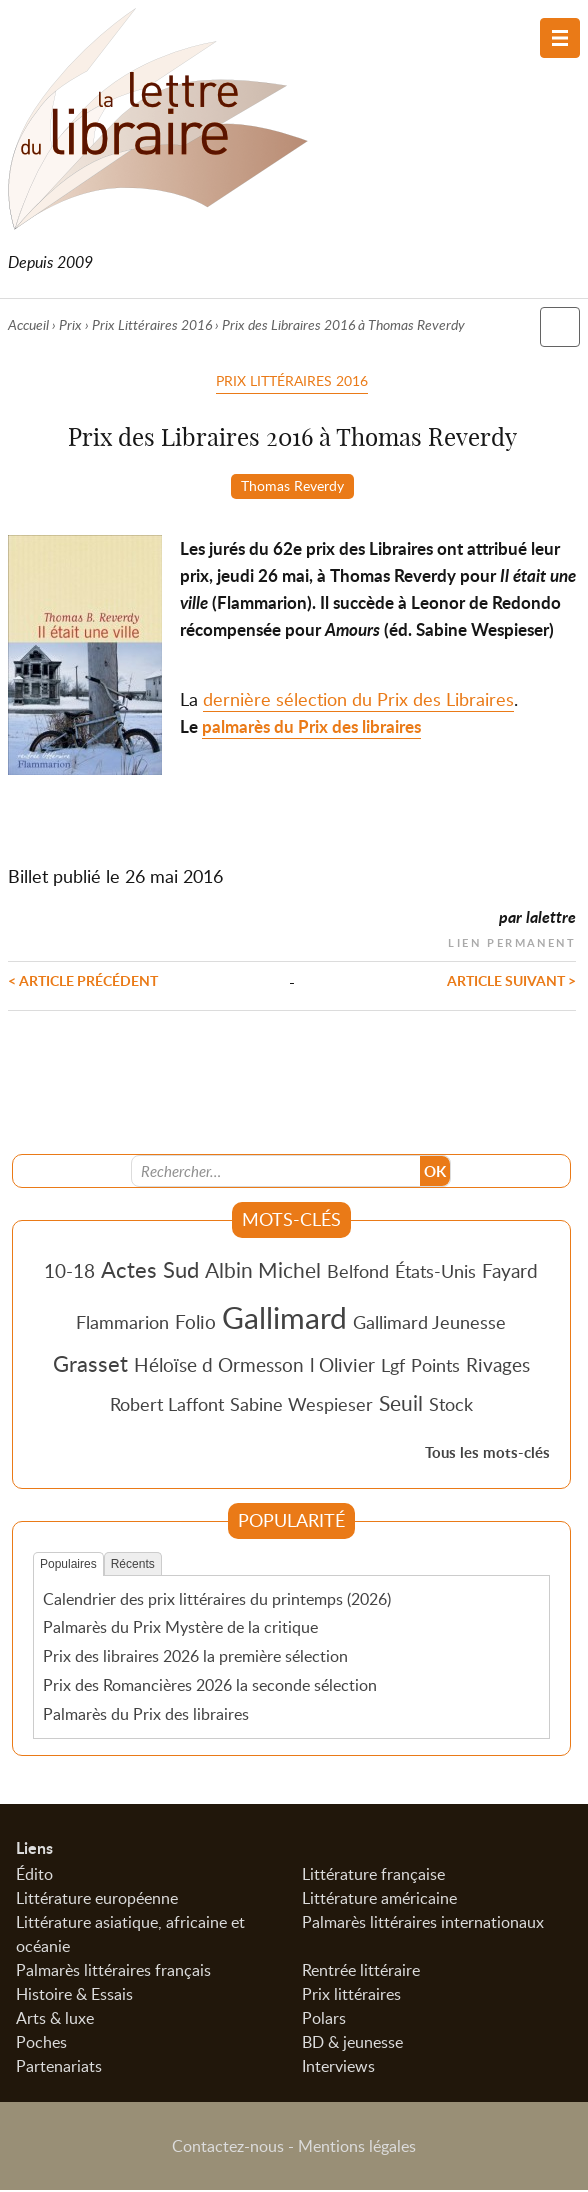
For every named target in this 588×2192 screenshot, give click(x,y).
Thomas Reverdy (292, 485)
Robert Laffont (167, 1406)
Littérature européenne (97, 1900)
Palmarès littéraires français (113, 1972)
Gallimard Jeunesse (429, 1324)
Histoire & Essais (74, 1996)
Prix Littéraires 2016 (152, 324)
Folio (195, 1323)
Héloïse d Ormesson (219, 1366)
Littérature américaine (379, 1900)
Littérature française (373, 1876)
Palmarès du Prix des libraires (146, 1716)
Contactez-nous (228, 2148)
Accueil (28, 324)
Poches (41, 2044)
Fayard (510, 1272)
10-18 (69, 1272)
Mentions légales (357, 2148)
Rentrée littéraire (361, 1972)
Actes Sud (150, 1271)
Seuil (401, 1405)
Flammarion (122, 1324)
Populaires (68, 1566)
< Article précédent (83, 981)
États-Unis (435, 1273)
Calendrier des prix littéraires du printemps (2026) (217, 1600)
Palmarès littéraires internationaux (423, 1924)
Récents (133, 1566)
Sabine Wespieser (301, 1406)
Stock (451, 1406)
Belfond (358, 1273)
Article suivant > (511, 981)
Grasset (90, 1365)
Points (435, 1367)
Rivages (498, 1366)
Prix (70, 324)
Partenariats (59, 2068)
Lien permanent (512, 941)
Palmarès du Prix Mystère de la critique (180, 1629)
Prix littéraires (351, 1996)
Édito (34, 1876)
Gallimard (284, 1319)
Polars (324, 2020)
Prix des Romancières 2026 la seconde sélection (210, 1687)
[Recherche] (277, 1173)
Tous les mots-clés (487, 1453)
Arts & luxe (55, 2020)
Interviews (338, 2068)
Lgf (393, 1367)
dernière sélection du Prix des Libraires (358, 700)
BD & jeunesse (352, 2044)
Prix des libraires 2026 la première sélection (195, 1658)
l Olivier (342, 1366)
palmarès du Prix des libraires (311, 726)
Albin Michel (263, 1272)
